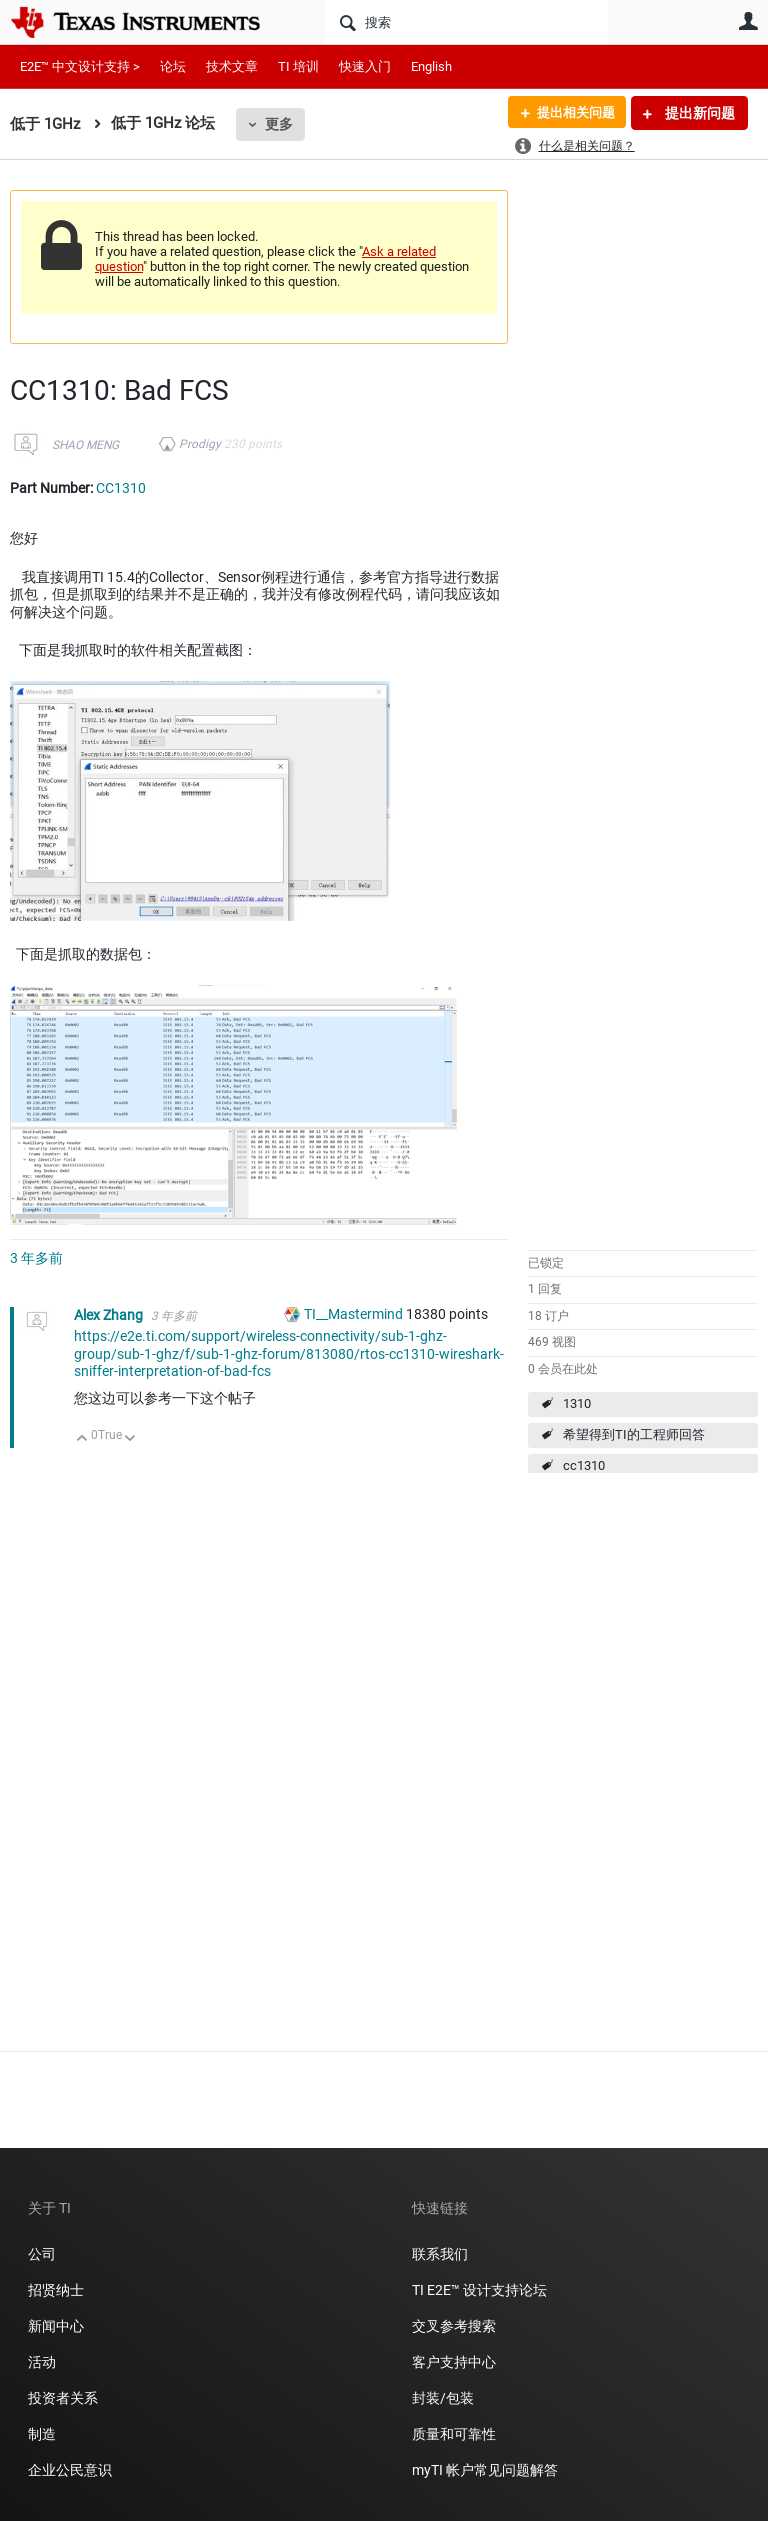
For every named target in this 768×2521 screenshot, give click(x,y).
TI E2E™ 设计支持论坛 (479, 2290)
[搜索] (466, 22)
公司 (42, 2254)
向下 (130, 1439)
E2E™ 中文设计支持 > (80, 66)
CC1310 (121, 488)
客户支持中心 (454, 2362)
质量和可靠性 (455, 2434)
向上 (82, 1439)
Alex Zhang (110, 1315)
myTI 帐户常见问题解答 (485, 2470)
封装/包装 (443, 2398)
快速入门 (365, 66)
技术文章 (232, 66)
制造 (42, 2434)
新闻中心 (56, 2326)
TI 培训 (298, 66)
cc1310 (584, 1465)
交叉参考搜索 (454, 2326)
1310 (577, 1403)
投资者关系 (63, 2398)
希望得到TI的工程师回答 (634, 1434)
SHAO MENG (85, 445)
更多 (279, 124)
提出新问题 (698, 113)
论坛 (173, 66)
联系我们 (440, 2254)
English (431, 66)
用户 (748, 21)
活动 (42, 2362)
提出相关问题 (571, 113)
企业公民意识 (70, 2470)
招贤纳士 (56, 2290)
